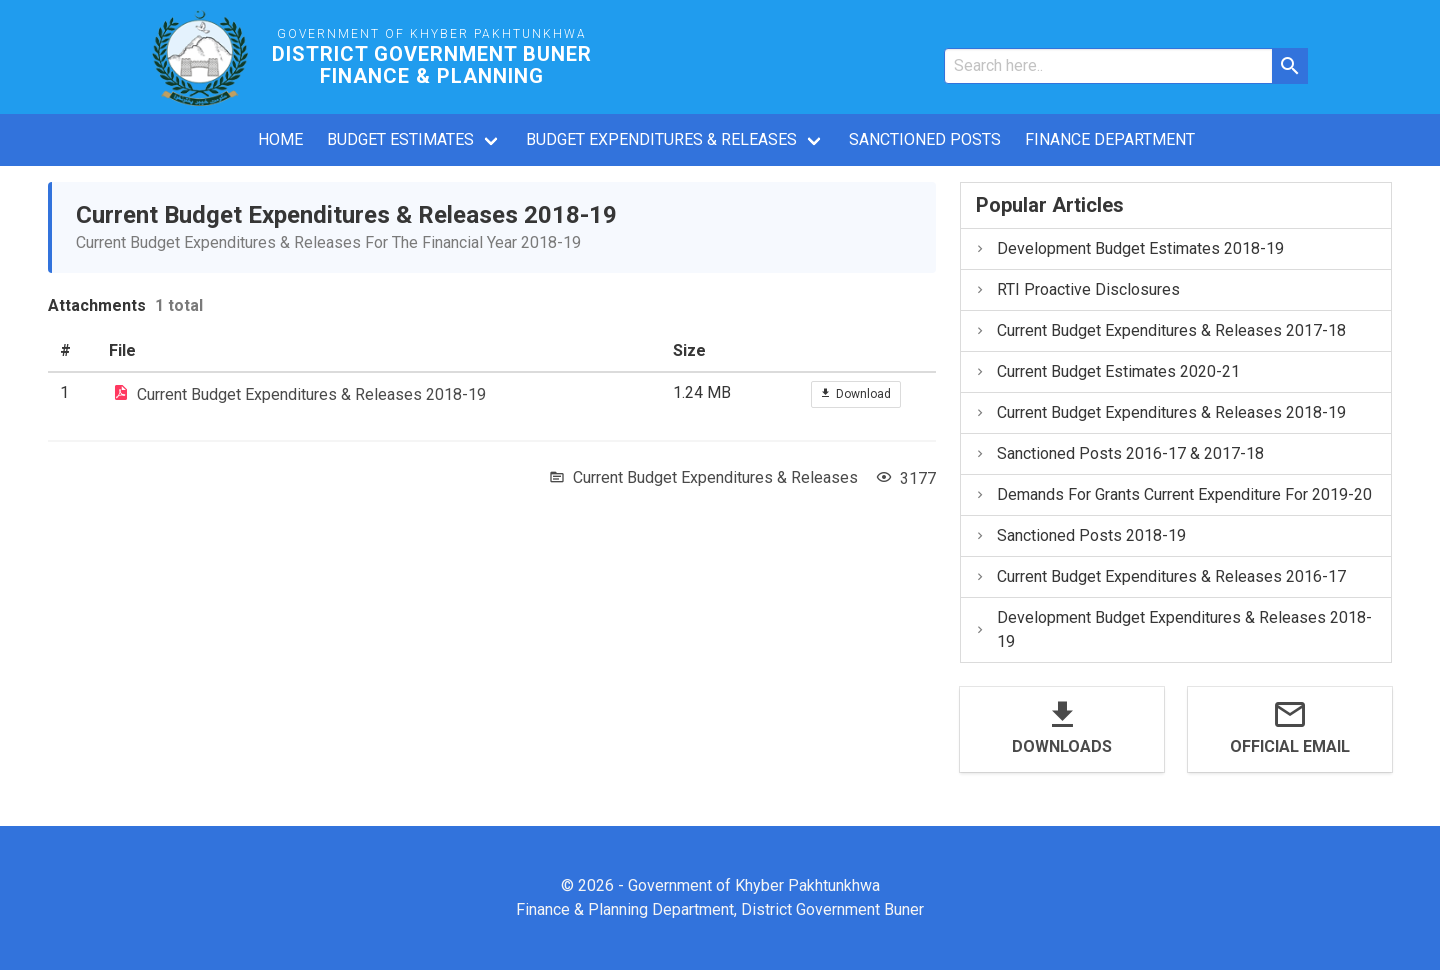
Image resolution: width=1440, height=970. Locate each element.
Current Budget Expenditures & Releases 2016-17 (1160, 576)
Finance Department (1110, 139)
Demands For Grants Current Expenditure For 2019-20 (1173, 494)
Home (280, 139)
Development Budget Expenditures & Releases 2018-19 (1173, 629)
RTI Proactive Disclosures (1077, 289)
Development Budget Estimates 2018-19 (1129, 248)
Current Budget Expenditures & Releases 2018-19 (311, 393)
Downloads (1062, 746)
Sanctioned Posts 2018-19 (1080, 535)
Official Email (1290, 746)
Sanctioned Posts (925, 139)
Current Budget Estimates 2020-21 (1107, 371)
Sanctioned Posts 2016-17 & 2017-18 (1119, 453)
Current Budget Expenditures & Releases (715, 477)
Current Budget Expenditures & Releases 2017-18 (1160, 330)
